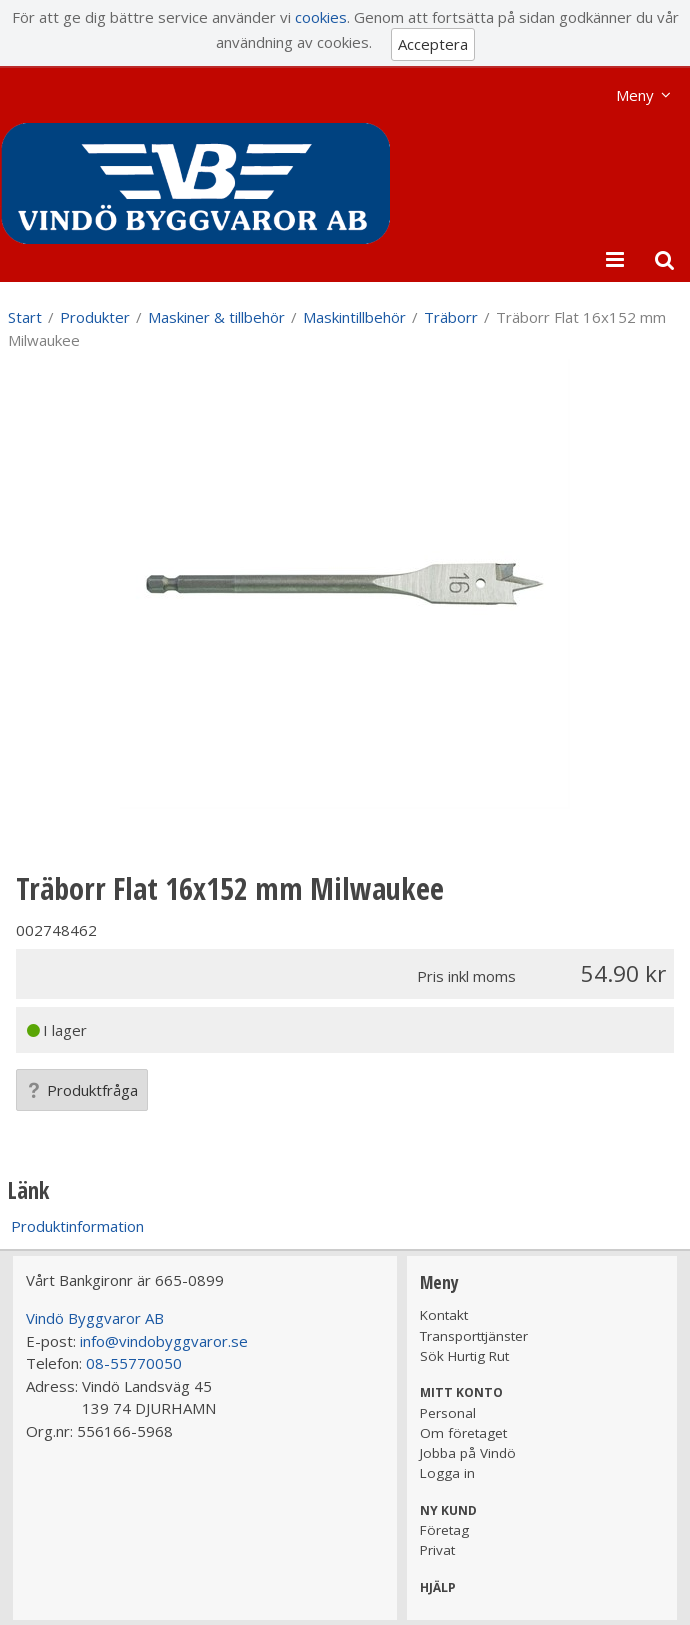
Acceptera (433, 44)
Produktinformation (77, 1226)
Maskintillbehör (354, 317)
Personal (448, 1413)
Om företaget (463, 1433)
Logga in (447, 1473)
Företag (444, 1530)
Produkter (95, 317)
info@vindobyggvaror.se (164, 1341)
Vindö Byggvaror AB (95, 1318)
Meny (635, 95)
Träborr (451, 317)
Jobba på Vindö (468, 1453)
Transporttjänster (474, 1336)
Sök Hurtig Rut (464, 1356)
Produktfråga (82, 1090)
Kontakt (444, 1315)
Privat (437, 1550)
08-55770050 (134, 1363)
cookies (321, 17)
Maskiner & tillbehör (216, 317)
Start (25, 317)
